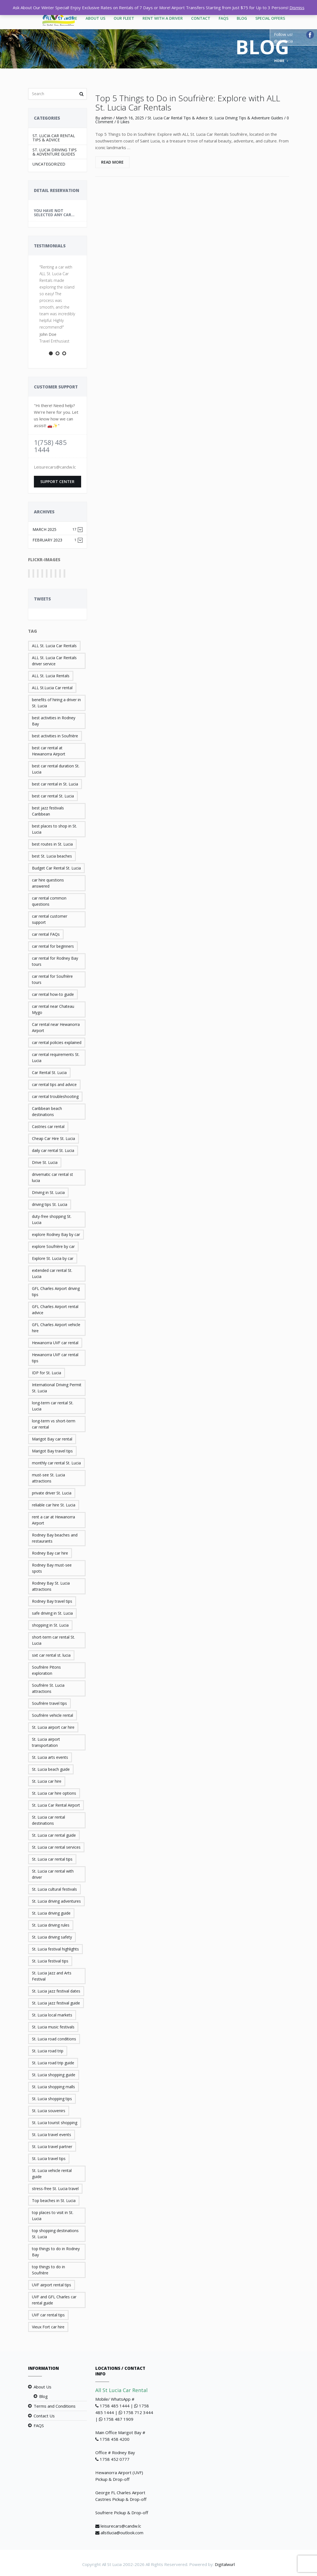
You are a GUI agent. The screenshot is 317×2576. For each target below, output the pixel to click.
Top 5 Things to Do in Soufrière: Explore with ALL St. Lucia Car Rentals (187, 102)
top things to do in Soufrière (48, 2269)
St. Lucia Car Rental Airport (56, 1805)
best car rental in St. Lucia (55, 784)
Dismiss (296, 7)
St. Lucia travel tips (49, 2158)
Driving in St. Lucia (48, 1192)
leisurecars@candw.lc (121, 2526)
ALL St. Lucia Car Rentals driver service (54, 660)
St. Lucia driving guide (51, 1913)
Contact (200, 18)
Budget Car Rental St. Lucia (56, 868)
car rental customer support (49, 919)
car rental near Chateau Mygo (53, 1009)
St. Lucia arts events (50, 1757)
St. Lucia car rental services (56, 1847)
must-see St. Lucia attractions (48, 1478)
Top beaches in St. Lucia (54, 2200)
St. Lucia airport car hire (53, 1727)
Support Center (57, 481)
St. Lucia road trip (47, 2050)
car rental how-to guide (53, 994)
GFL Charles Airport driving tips (56, 1291)
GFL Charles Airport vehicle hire (56, 1327)
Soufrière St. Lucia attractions (48, 1688)
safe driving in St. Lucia (52, 1613)
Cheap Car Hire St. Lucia (53, 1138)
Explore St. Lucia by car (52, 1258)
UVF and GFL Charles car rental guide (54, 2300)
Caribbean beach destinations (47, 1111)
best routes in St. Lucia (52, 844)
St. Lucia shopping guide (53, 2074)
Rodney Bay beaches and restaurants (55, 1538)
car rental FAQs (46, 934)
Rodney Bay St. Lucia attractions (51, 1586)
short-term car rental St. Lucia (53, 1640)
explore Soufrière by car (53, 1246)
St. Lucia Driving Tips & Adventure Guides (55, 152)
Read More (112, 162)
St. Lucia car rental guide (54, 1835)
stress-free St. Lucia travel (55, 2188)
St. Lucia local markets (52, 2015)
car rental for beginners (53, 946)
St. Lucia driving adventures (56, 1901)
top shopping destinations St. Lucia (55, 2233)
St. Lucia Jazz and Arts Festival (51, 1976)
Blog (242, 18)
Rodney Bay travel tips (52, 1601)
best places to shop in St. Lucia (54, 829)
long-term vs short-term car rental (53, 1424)
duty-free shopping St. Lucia (51, 1219)
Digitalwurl (225, 2564)
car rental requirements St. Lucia (55, 1057)
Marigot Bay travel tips (52, 1451)
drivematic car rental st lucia (52, 1177)
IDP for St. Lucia (46, 1372)
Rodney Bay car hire (50, 1553)
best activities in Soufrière (55, 735)
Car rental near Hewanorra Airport (56, 1027)
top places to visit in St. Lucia (52, 2215)
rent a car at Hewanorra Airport (53, 1520)
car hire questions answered (48, 883)
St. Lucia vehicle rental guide (52, 2173)
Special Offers (270, 18)
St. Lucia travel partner (52, 2146)
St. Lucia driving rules (50, 1925)
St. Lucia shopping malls (53, 2086)
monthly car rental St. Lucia (56, 1463)
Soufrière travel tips (49, 1703)
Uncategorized (49, 164)
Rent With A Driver (163, 18)
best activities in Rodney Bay (53, 720)
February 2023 (55, 540)
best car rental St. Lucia (53, 796)
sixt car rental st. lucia (51, 1655)
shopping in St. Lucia (50, 1625)
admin (106, 117)
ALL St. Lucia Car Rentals (54, 645)
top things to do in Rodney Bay (56, 2251)
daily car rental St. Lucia (53, 1150)
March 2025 (55, 529)
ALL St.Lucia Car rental (52, 687)
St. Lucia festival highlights (55, 1949)
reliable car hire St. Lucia (53, 1505)
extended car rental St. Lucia (52, 1273)
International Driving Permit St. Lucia (56, 1387)
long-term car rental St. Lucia (52, 1406)
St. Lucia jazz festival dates (56, 1991)
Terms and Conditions (55, 2406)
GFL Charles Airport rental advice (55, 1309)
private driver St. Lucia (51, 1493)
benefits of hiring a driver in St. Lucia (56, 702)
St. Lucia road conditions (54, 2038)
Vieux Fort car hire (48, 2326)
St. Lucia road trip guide (53, 2062)
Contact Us (44, 2416)
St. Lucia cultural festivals (54, 1889)
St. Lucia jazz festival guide (56, 2003)
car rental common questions (49, 901)
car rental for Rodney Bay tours (55, 961)
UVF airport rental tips (51, 2284)
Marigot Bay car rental (52, 1439)
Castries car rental (48, 1126)
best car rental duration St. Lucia (55, 769)
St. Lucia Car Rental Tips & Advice (54, 138)
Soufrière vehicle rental (52, 1715)
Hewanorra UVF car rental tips (55, 1357)
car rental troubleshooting (55, 1096)
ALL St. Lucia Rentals (50, 675)
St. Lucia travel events (51, 2134)
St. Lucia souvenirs (48, 2110)
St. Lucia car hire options (54, 1793)
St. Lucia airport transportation (46, 1742)
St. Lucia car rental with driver (53, 1874)
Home (279, 60)
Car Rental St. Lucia (49, 1072)
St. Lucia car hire (46, 1781)
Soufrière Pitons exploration (46, 1670)
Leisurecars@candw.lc (55, 467)
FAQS (223, 18)
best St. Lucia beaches (52, 856)
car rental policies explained (56, 1042)
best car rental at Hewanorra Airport (48, 751)
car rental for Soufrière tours (52, 979)
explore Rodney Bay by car (56, 1234)
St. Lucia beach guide (51, 1769)
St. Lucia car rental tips (52, 1859)
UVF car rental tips (48, 2315)
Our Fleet (124, 18)
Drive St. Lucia (45, 1162)
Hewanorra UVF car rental (55, 1342)
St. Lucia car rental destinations (48, 1820)
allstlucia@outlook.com (122, 2532)
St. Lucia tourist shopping (54, 2122)
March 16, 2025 (130, 117)
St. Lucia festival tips (50, 1961)
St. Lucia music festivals (53, 2027)
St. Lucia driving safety (52, 1937)
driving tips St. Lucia (49, 1204)
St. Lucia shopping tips (52, 2098)
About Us (95, 18)
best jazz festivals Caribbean (48, 811)
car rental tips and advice (54, 1084)
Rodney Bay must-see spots (52, 1568)
